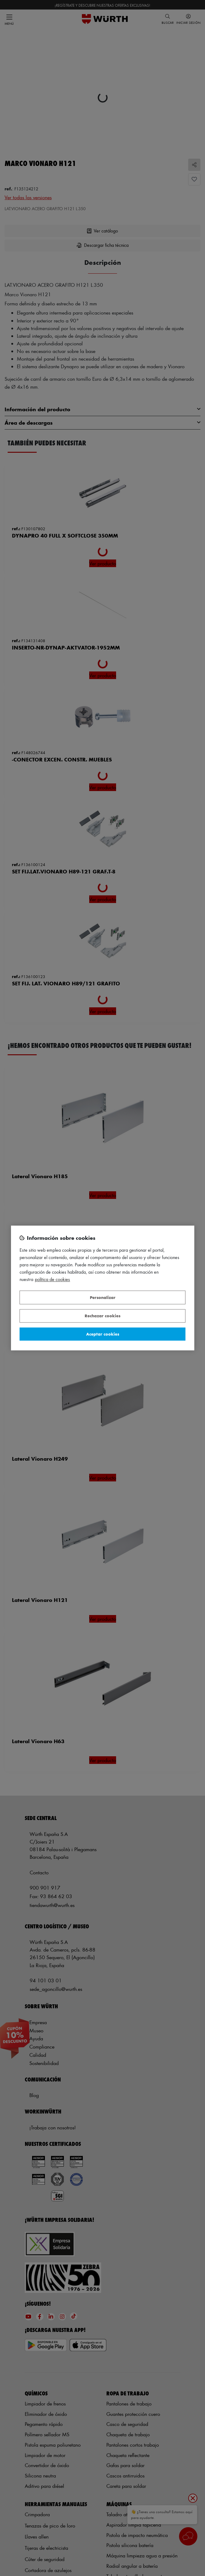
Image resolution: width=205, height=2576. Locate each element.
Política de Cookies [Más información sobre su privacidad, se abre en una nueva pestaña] (52, 1280)
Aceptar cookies (102, 1334)
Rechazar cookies (102, 1316)
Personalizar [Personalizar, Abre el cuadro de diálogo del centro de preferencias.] (102, 1297)
